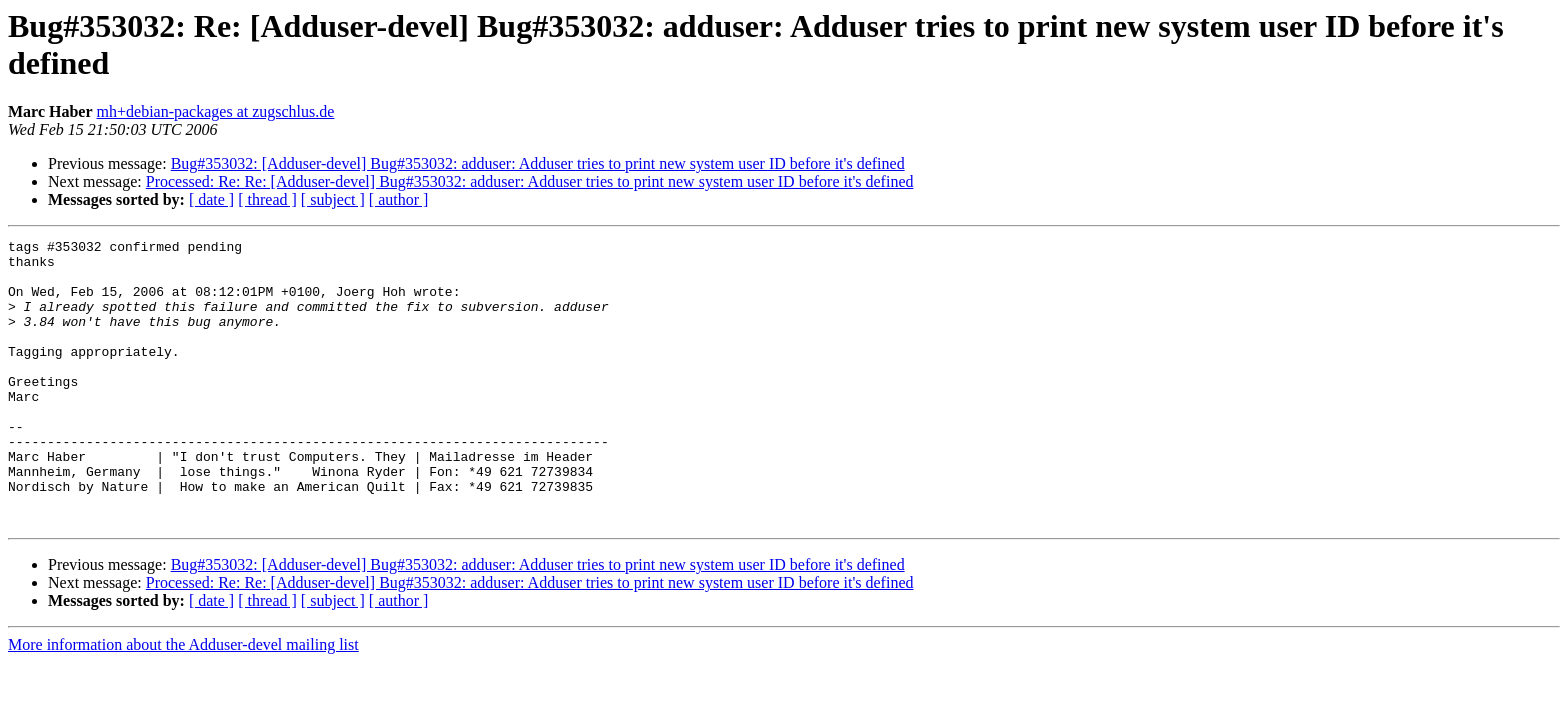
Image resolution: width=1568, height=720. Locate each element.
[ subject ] (333, 199)
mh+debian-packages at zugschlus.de (216, 111)
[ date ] (211, 199)
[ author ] (399, 199)
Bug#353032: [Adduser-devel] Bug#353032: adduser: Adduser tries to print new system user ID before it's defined (538, 163)
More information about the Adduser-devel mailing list (183, 701)
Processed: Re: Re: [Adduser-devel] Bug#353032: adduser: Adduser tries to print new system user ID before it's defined (530, 181)
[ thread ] (267, 199)
